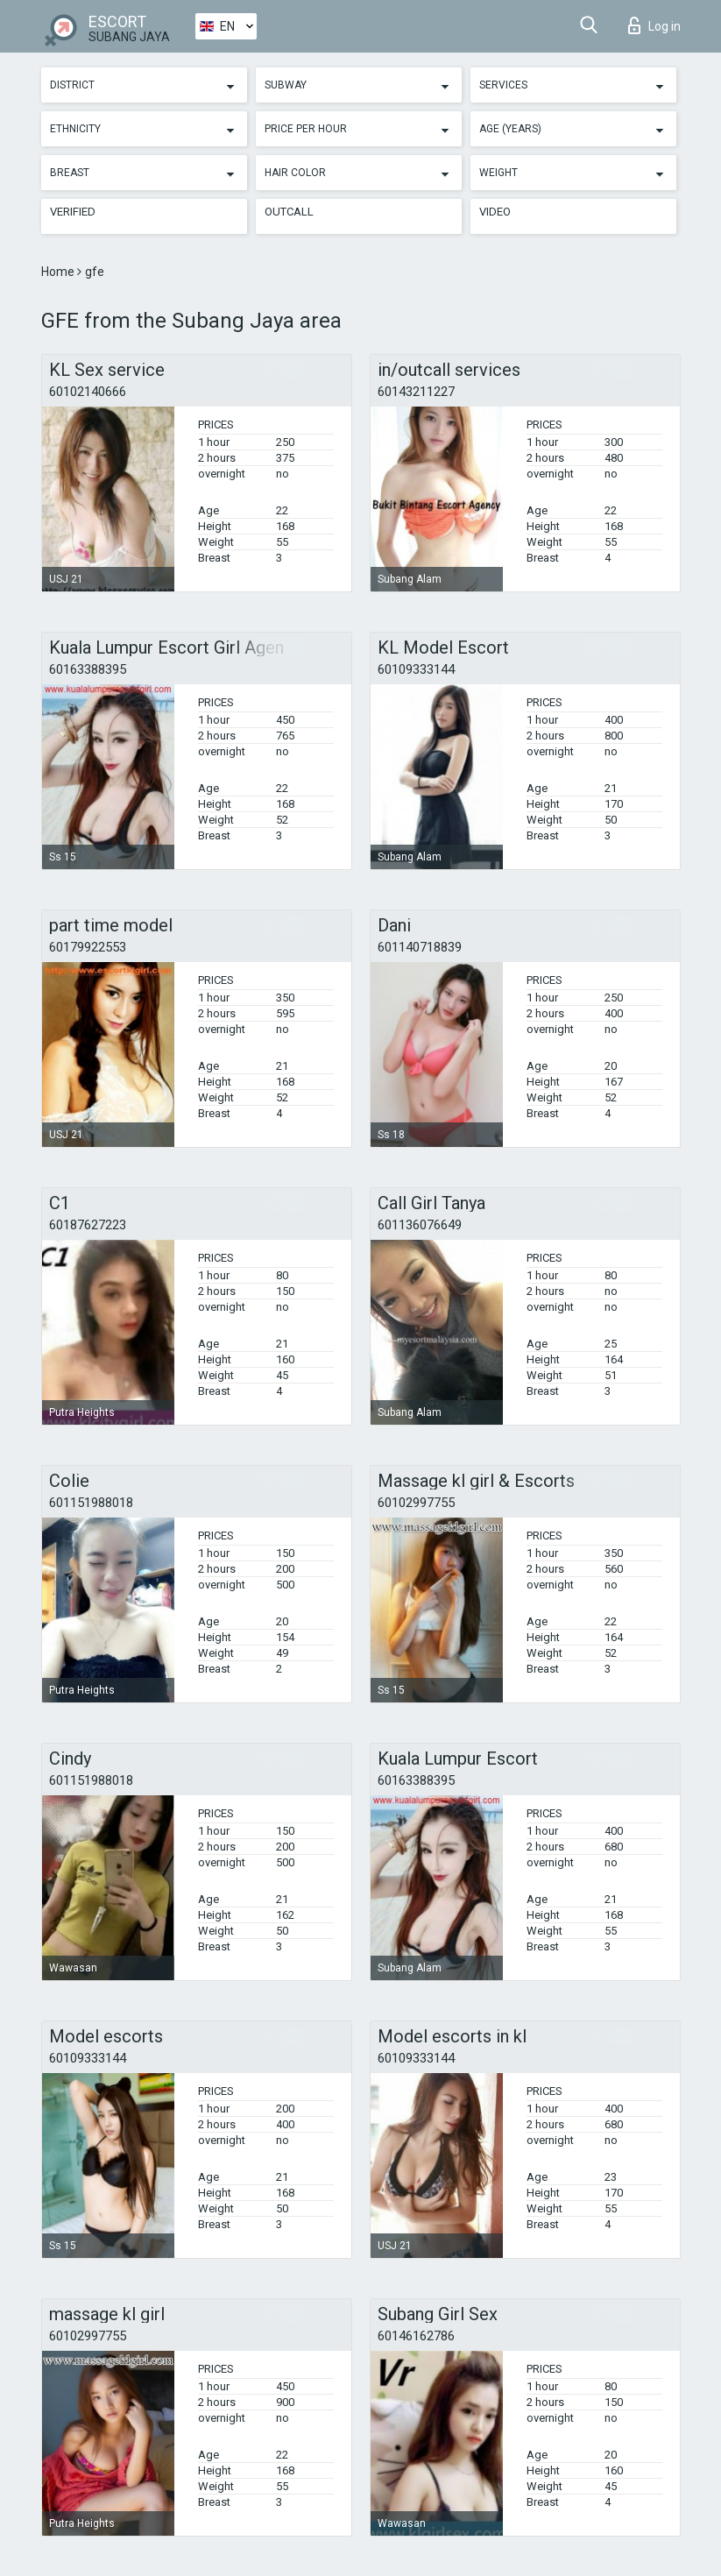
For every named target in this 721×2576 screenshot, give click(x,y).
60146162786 (416, 2336)
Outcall (289, 211)
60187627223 (87, 1225)
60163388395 (87, 669)
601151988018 (91, 1503)
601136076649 (420, 1225)
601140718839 (420, 947)
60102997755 (416, 1503)
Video (495, 211)
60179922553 (87, 947)
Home (59, 272)
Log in (654, 25)
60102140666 (87, 392)
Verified (72, 211)
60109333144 (416, 669)
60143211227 (416, 392)
